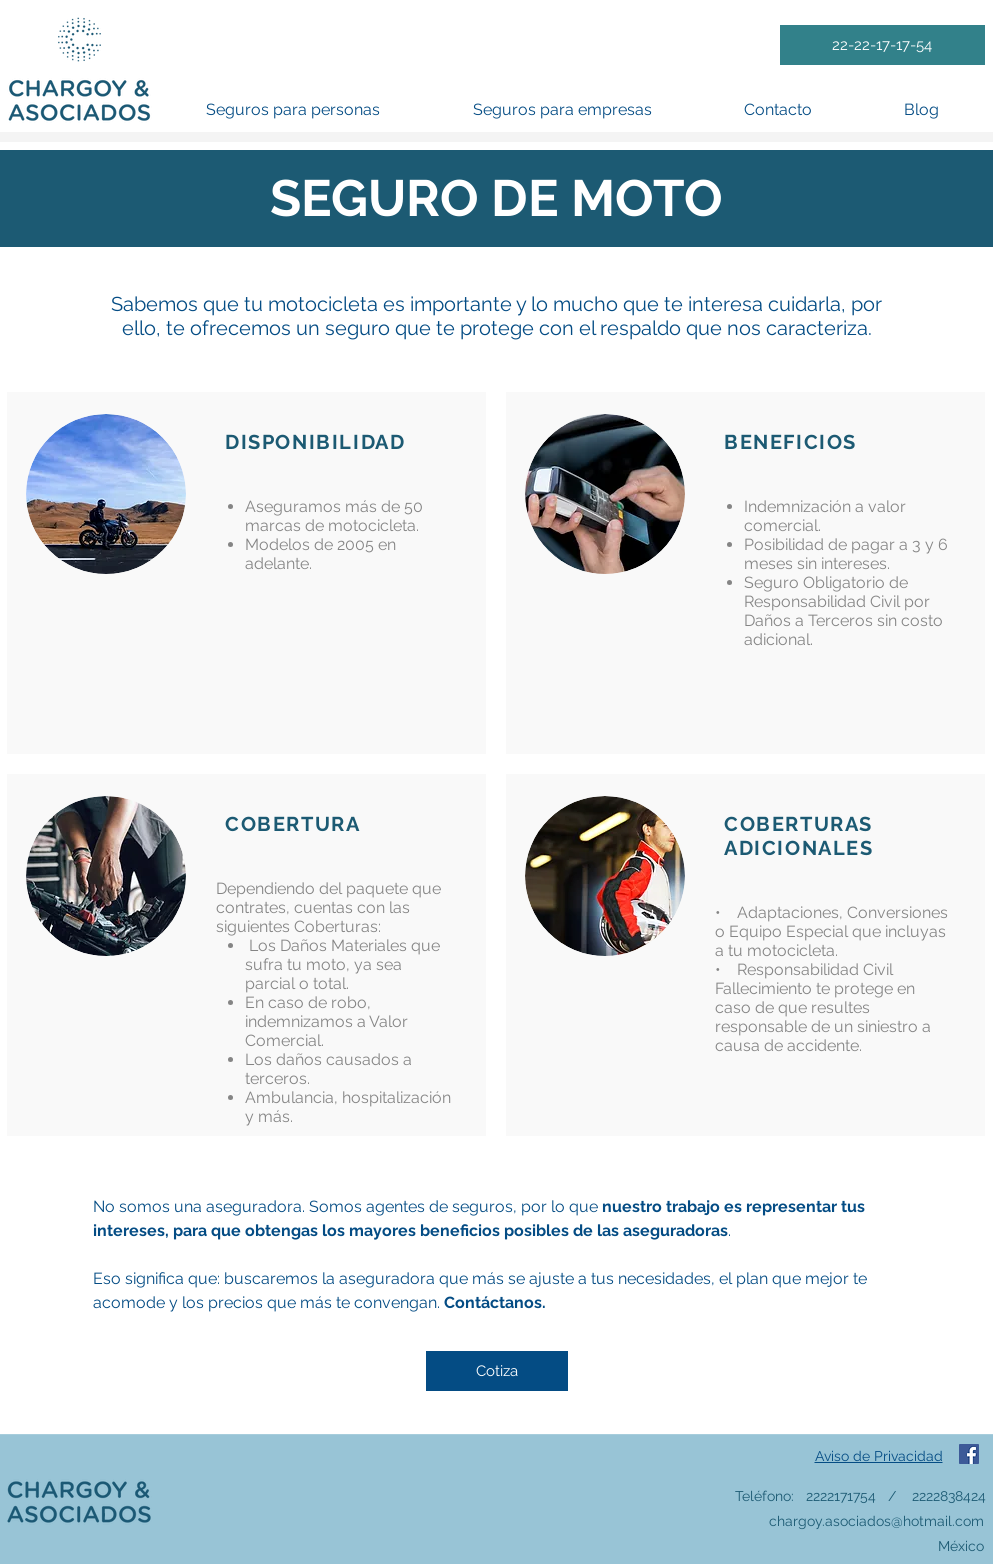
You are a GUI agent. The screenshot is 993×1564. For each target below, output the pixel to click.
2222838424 (949, 1496)
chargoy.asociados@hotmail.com (876, 1521)
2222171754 (841, 1496)
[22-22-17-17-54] (882, 45)
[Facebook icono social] (969, 1454)
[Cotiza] (497, 1371)
